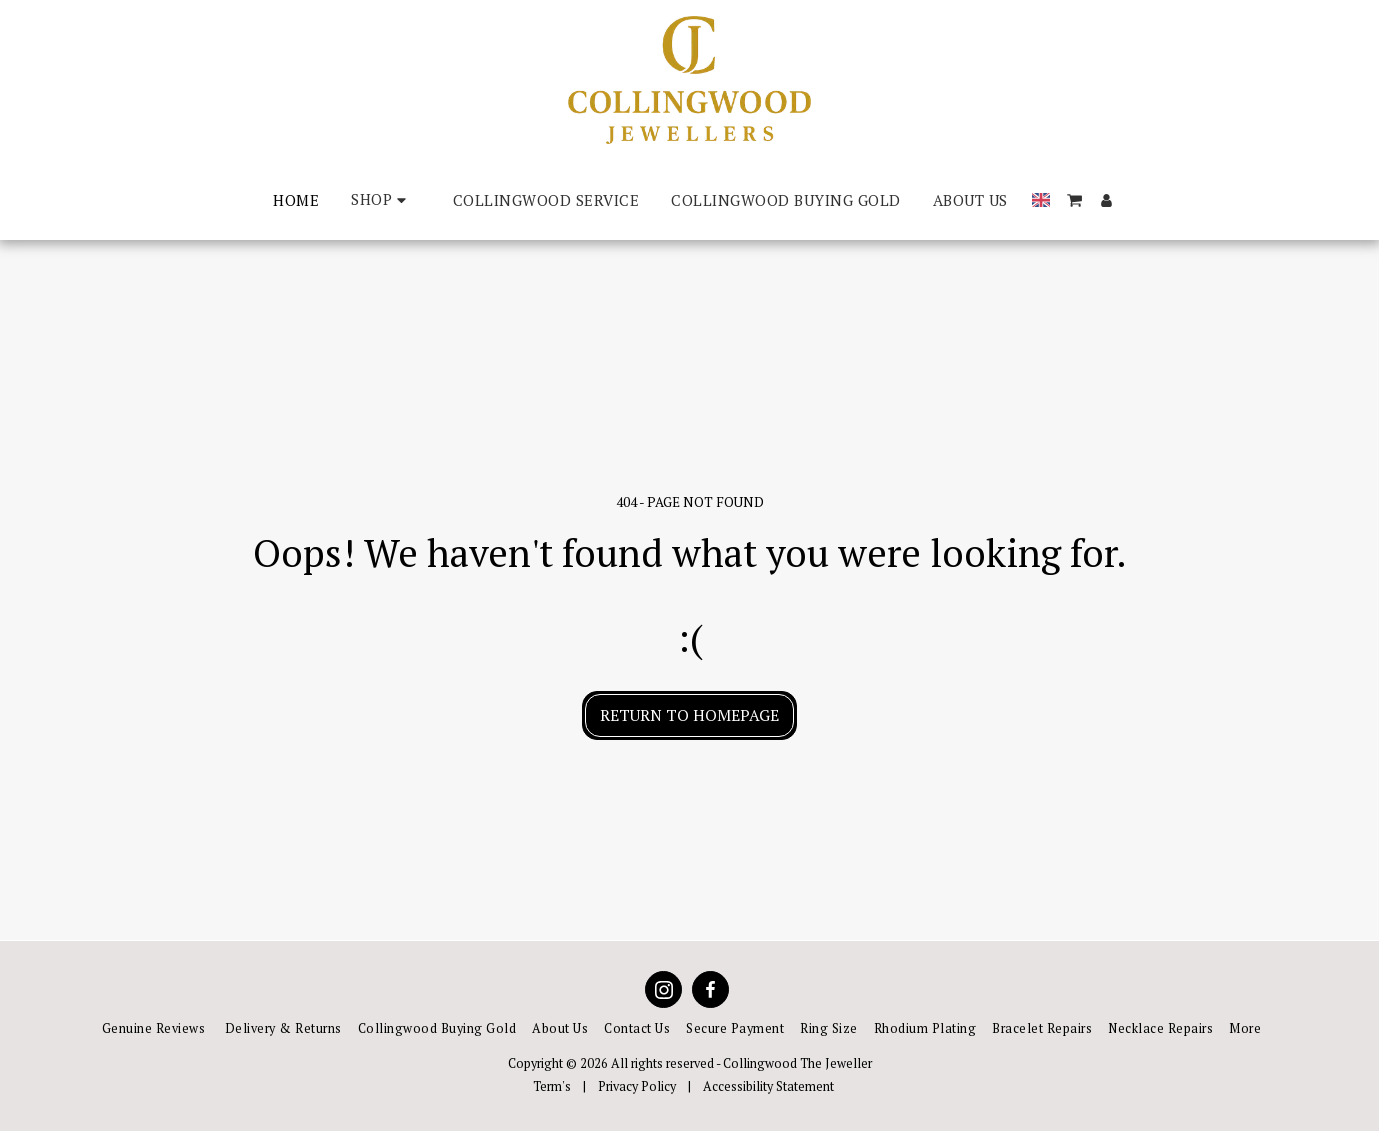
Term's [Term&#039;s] (552, 1086)
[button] (1074, 200)
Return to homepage (689, 715)
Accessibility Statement (768, 1086)
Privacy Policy (637, 1086)
